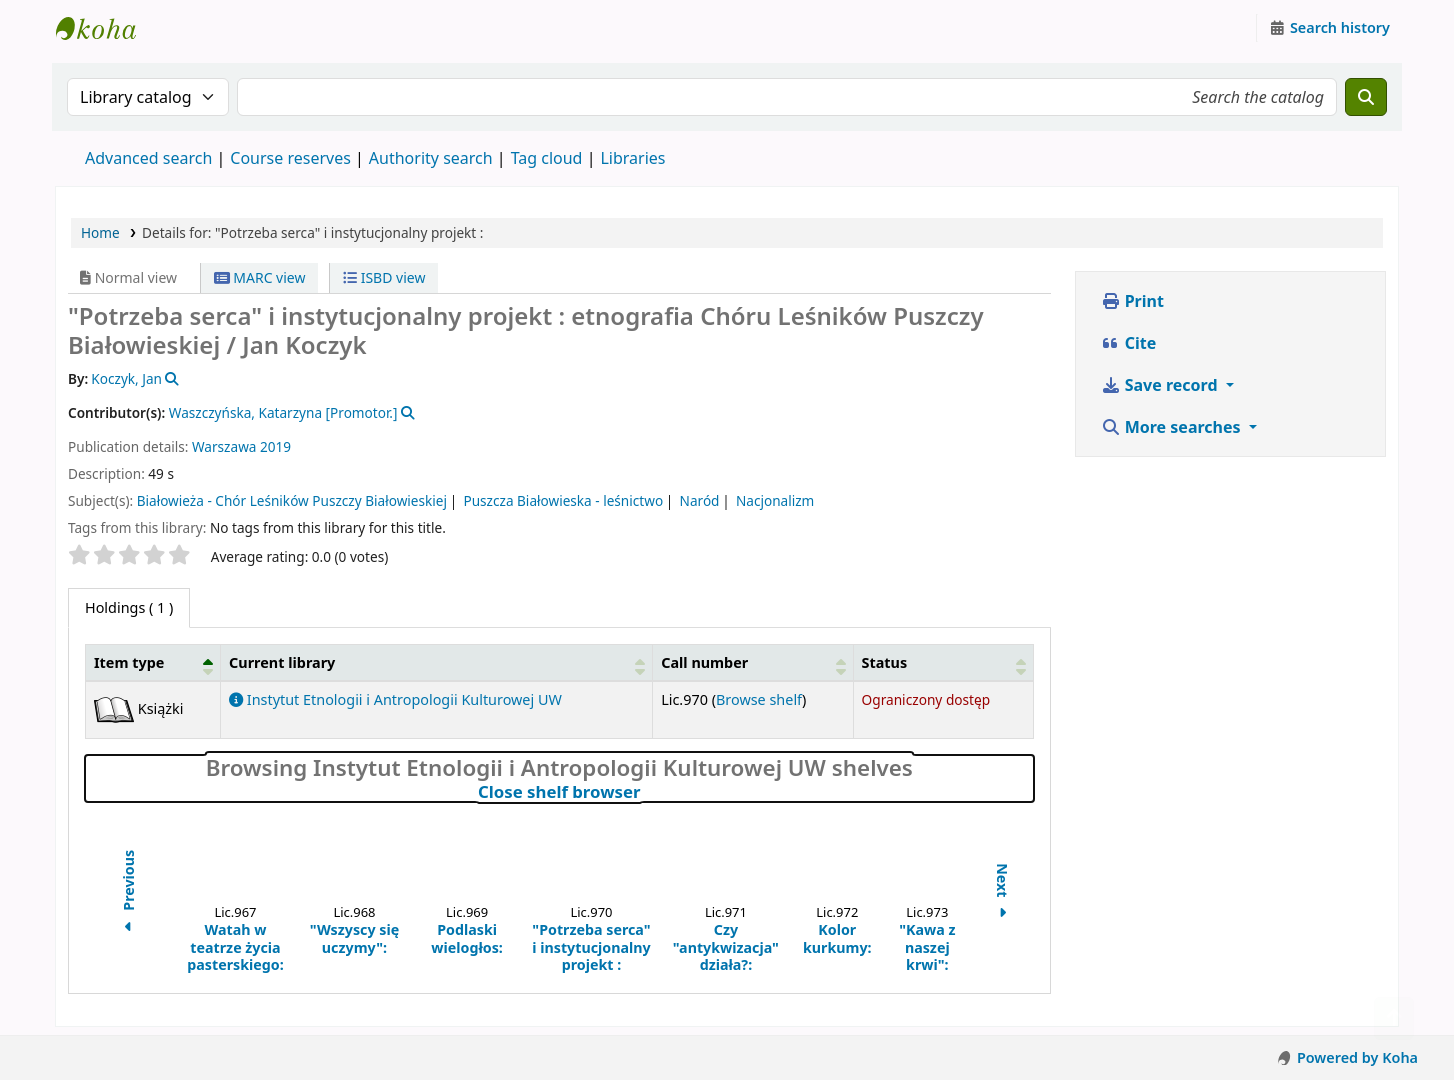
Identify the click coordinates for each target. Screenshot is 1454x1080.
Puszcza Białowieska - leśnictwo (563, 500)
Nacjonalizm (775, 500)
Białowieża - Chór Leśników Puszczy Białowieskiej (292, 500)
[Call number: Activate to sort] (753, 662)
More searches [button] (1173, 427)
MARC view (260, 277)
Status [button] (885, 662)
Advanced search (148, 158)
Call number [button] (704, 662)
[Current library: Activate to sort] (437, 662)
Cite (1129, 343)
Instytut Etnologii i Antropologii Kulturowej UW (106, 28)
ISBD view (384, 277)
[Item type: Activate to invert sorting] (153, 662)
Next (1002, 893)
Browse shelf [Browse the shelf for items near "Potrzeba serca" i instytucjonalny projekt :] (759, 699)
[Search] (1366, 97)
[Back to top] (1394, 1018)
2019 (275, 446)
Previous (128, 893)
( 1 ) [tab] (129, 607)
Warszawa (224, 446)
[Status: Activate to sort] (943, 662)
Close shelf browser (647, 792)
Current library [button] (282, 662)
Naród (700, 500)
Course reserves (290, 158)
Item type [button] (129, 662)
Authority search (431, 158)
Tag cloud (547, 158)
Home (100, 232)
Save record (1161, 385)
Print (1132, 301)
